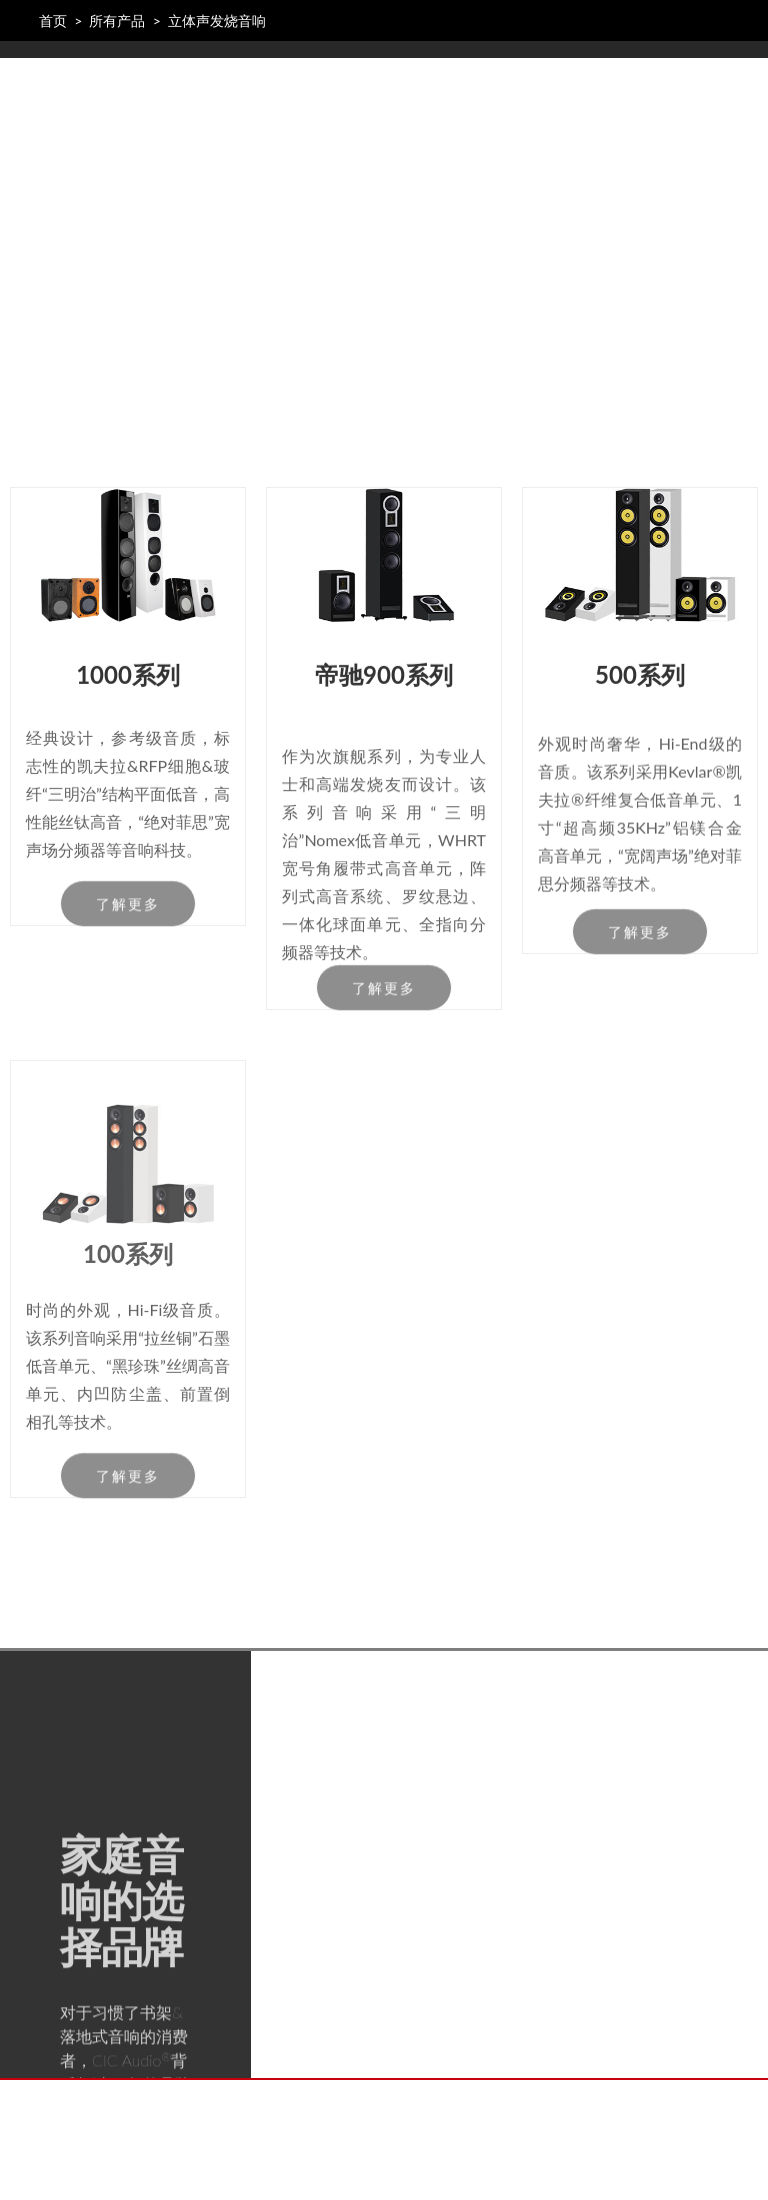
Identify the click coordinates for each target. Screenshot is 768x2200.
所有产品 (117, 20)
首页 (53, 20)
